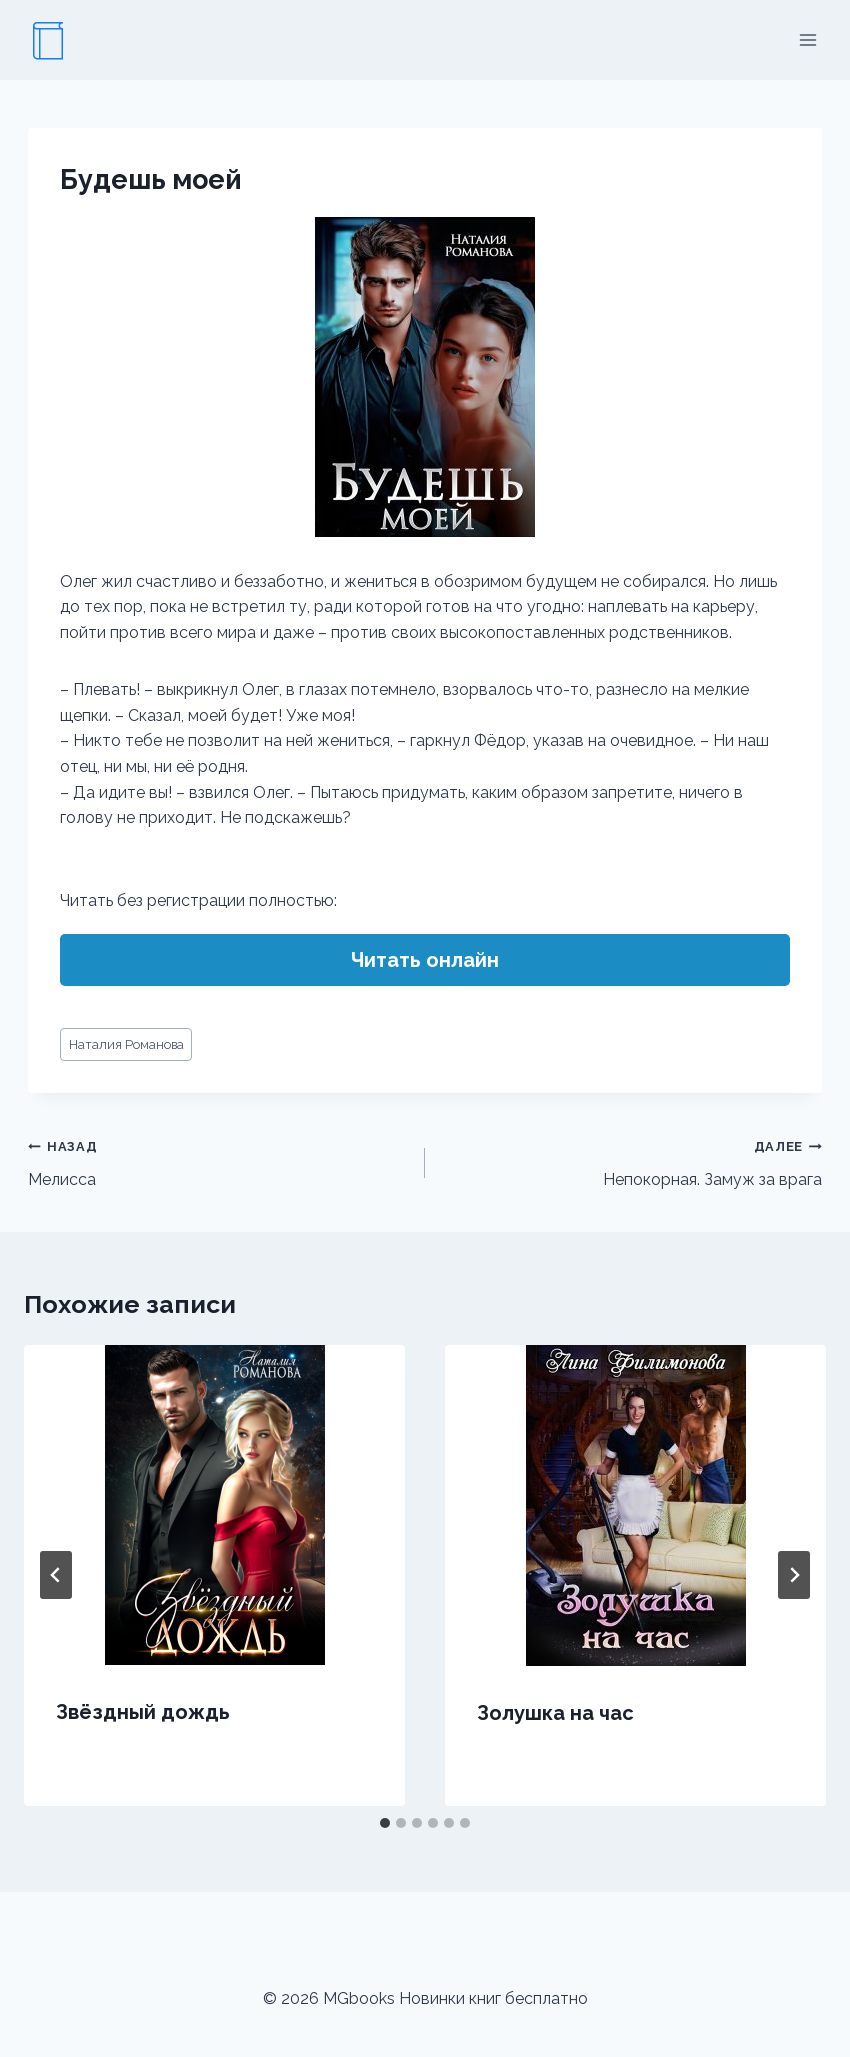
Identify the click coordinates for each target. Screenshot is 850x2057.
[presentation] (214, 1505)
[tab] (385, 1823)
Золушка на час (555, 1713)
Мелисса (218, 1161)
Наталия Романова (126, 1044)
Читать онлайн (425, 960)
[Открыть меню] (807, 39)
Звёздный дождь (143, 1712)
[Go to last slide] (56, 1575)
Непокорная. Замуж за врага (631, 1161)
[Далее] (794, 1575)
